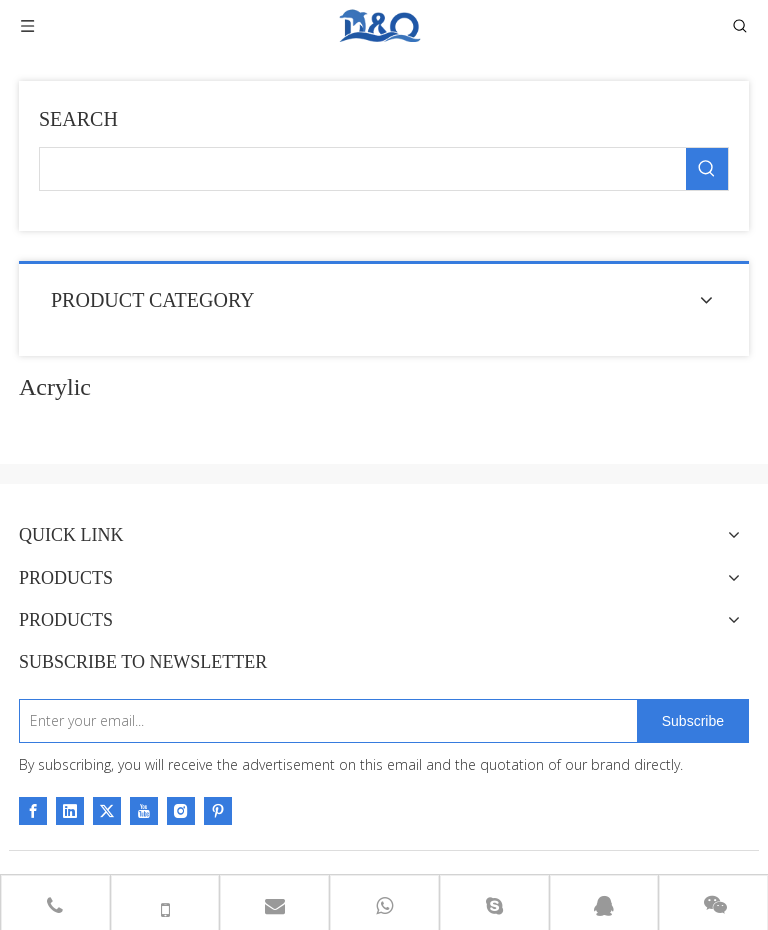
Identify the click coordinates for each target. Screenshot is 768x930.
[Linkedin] (70, 811)
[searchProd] (363, 169)
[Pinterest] (218, 811)
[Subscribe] (693, 721)
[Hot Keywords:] (707, 169)
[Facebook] (33, 811)
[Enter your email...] (324, 721)
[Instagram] (181, 811)
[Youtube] (144, 811)
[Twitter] (107, 811)
